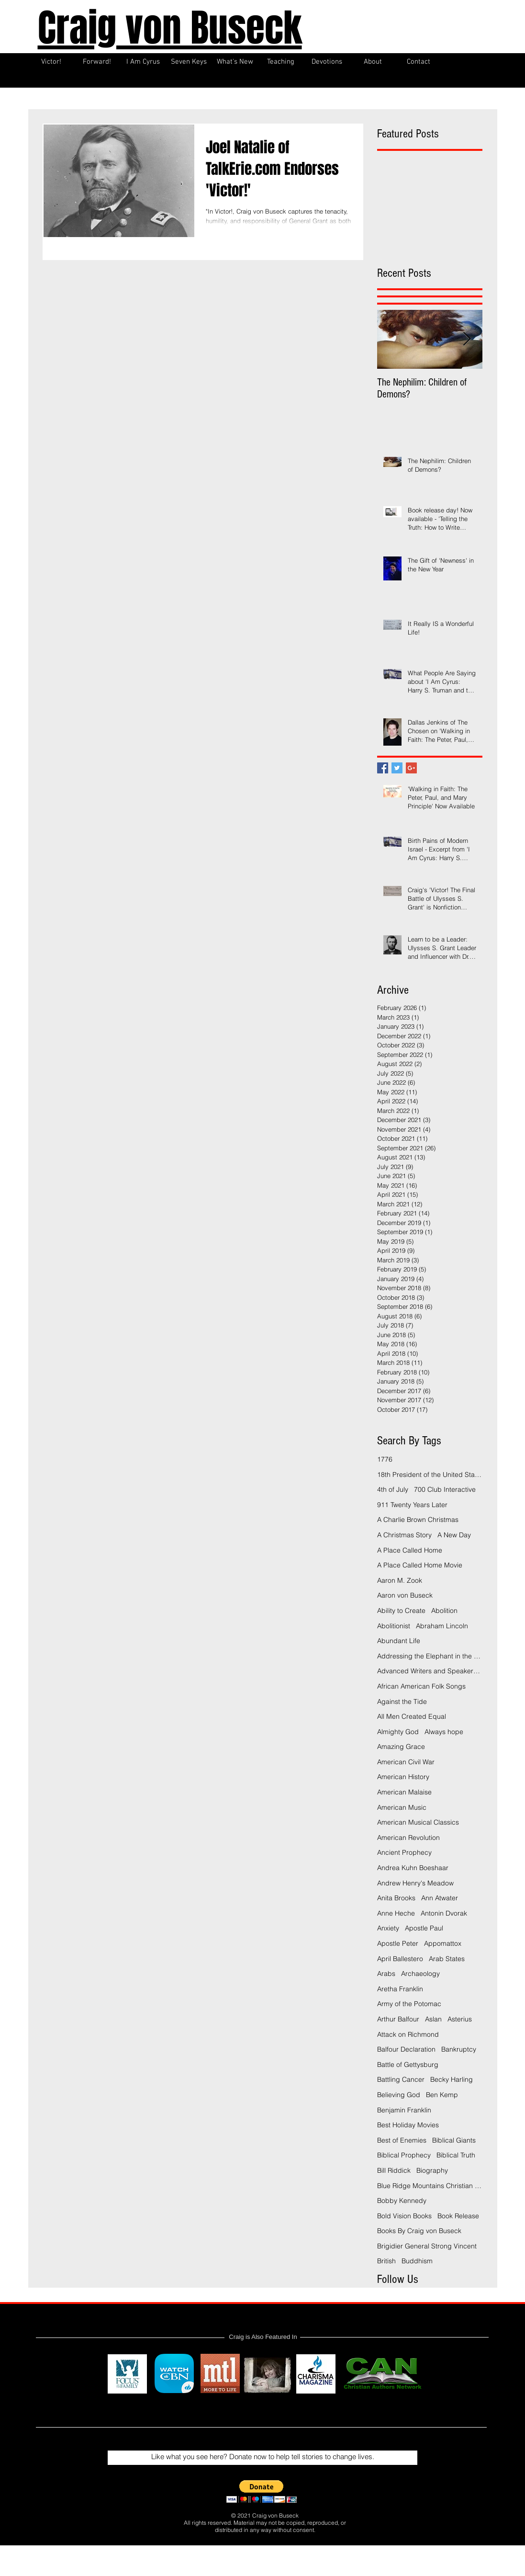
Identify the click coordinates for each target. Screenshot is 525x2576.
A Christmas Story (404, 1535)
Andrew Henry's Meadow (415, 1883)
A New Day (454, 1535)
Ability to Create (401, 1610)
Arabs (386, 1973)
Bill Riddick (394, 2170)
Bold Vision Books (404, 2216)
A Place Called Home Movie (419, 1565)
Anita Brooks (396, 1898)
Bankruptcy (458, 2049)
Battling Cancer (400, 2079)
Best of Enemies (401, 2140)
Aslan (433, 2019)
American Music (401, 1807)
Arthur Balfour (398, 2019)
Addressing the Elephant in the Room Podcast (429, 1656)
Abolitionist (393, 1626)
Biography (432, 2170)
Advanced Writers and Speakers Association (429, 1671)
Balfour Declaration (406, 2049)
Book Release (458, 2216)
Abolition (444, 1610)
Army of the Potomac (409, 2003)
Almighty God (398, 1731)
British (386, 2261)
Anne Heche (396, 1913)
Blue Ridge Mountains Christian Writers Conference (429, 2185)
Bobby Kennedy (401, 2200)
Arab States (447, 1958)
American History (403, 1776)
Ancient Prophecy (404, 1852)
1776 (384, 1459)
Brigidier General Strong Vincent (427, 2246)
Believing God (398, 2094)
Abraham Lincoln (442, 1626)
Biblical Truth (455, 2155)
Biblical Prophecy (404, 2155)
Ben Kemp (442, 2094)
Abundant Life (398, 1640)
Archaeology (420, 1973)
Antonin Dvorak (444, 1913)
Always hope (443, 1731)
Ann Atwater (439, 1898)
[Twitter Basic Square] (396, 767)
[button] (261, 2491)
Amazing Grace (401, 1746)
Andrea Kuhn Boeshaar (412, 1867)
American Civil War (406, 1762)
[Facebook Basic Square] (382, 767)
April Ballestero (400, 1958)
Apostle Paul (424, 1928)
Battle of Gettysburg (407, 2064)
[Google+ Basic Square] (411, 767)
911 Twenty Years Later (412, 1504)
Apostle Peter (397, 1943)
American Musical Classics (418, 1822)
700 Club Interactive (445, 1489)
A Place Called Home (409, 1550)
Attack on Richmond (408, 2034)
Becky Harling (451, 2079)
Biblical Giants (454, 2140)
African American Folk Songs (421, 1686)
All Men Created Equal (411, 1716)
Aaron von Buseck (405, 1595)
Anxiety (388, 1928)
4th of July (392, 1489)
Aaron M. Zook (399, 1580)
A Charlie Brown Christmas (417, 1519)
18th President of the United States (429, 1474)
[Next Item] (467, 339)
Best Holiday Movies (408, 2125)
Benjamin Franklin (404, 2110)
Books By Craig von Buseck (419, 2230)
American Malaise (404, 1792)
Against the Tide (402, 1701)
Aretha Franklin (400, 1989)
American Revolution (408, 1837)
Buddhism (417, 2261)
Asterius (459, 2019)
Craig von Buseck (170, 28)
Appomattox (442, 1943)
